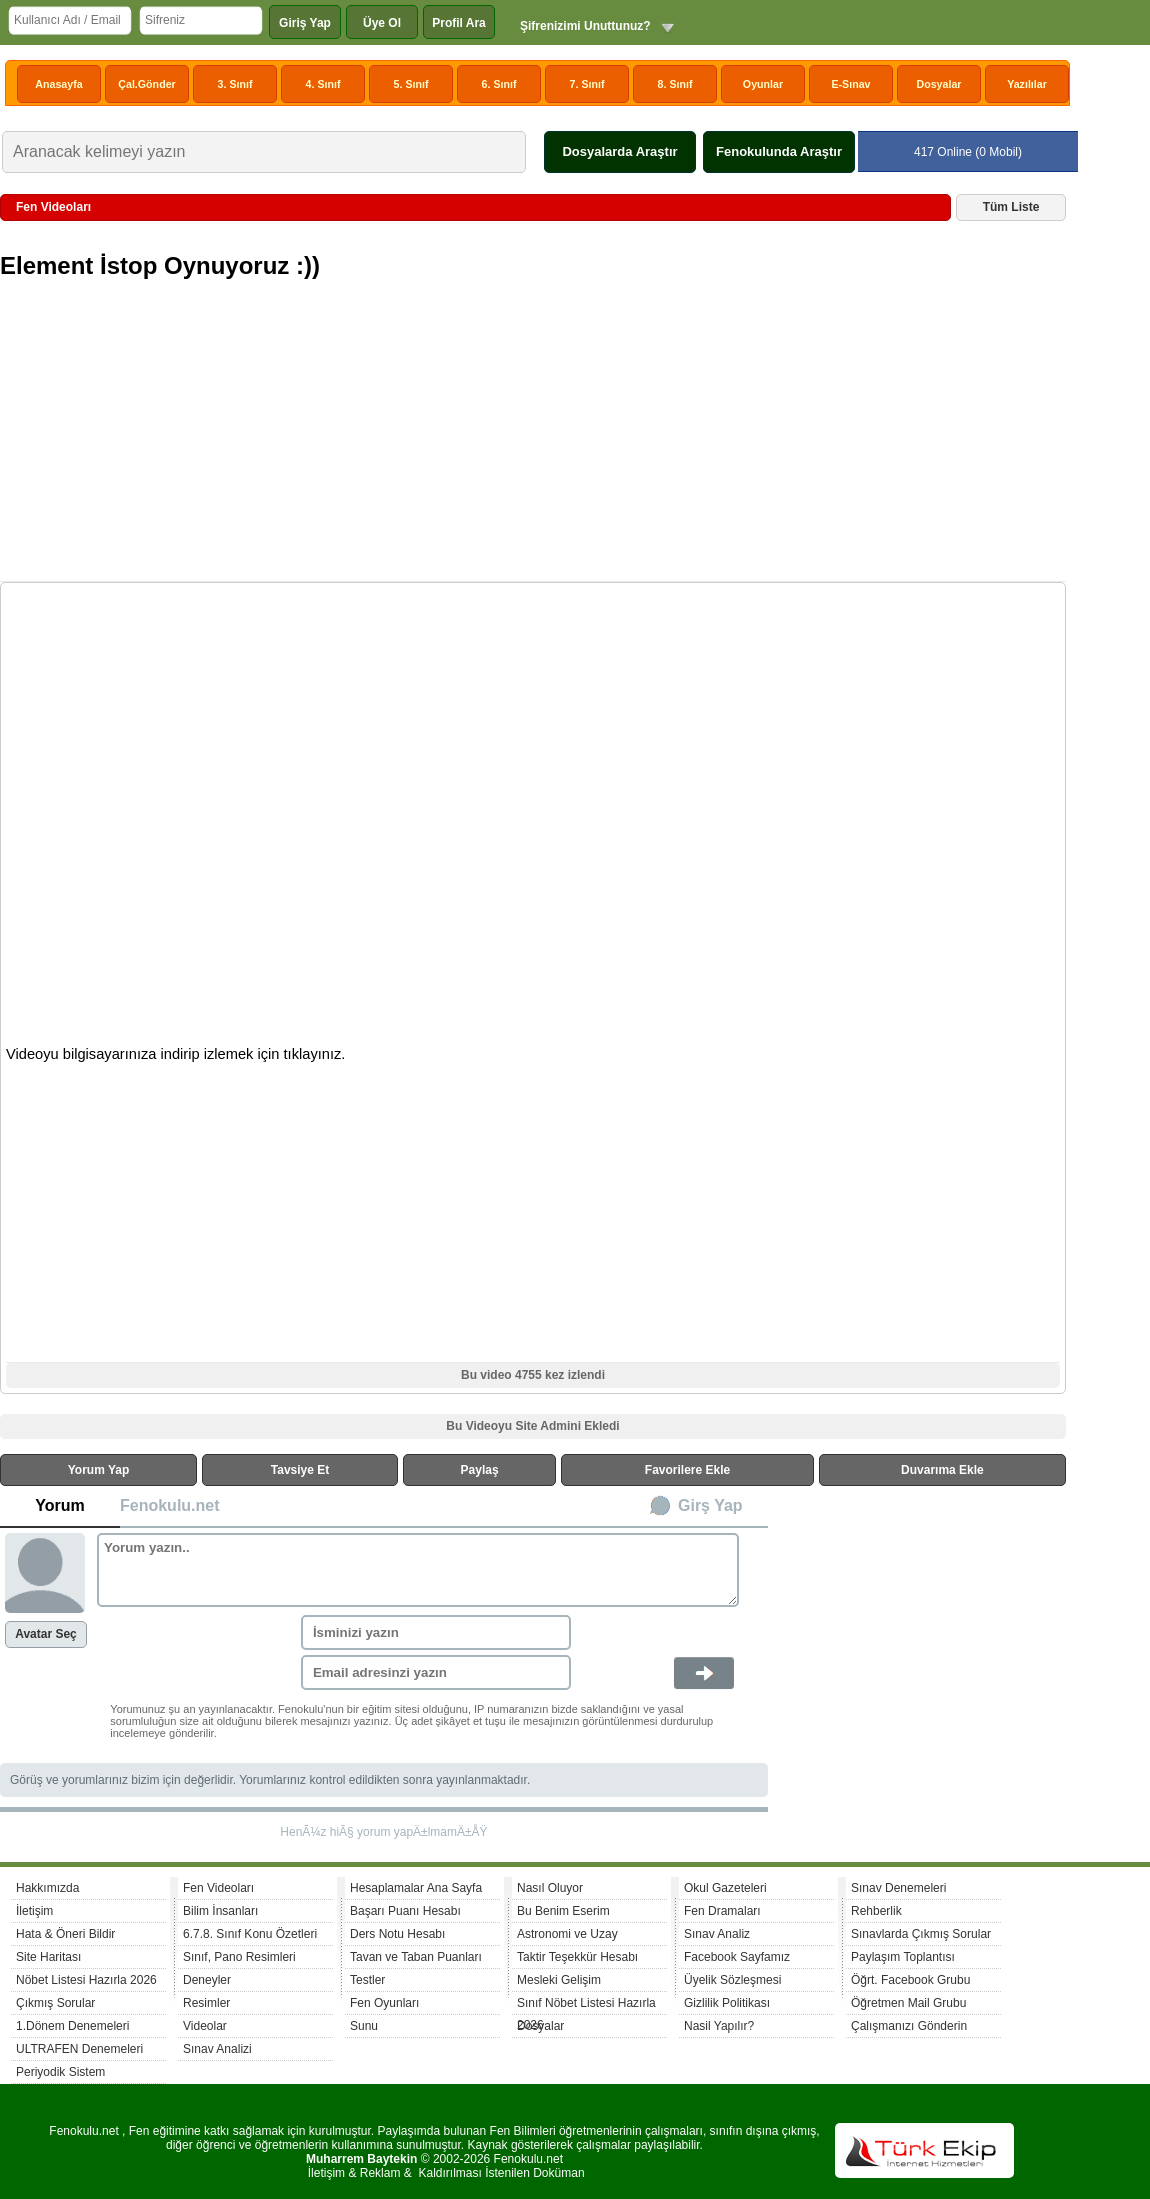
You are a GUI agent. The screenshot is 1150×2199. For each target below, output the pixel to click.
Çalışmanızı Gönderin (909, 2026)
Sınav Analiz (717, 1934)
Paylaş (480, 1470)
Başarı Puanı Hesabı (405, 1911)
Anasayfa (58, 84)
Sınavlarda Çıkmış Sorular (921, 1934)
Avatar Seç (46, 1634)
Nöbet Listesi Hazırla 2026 (86, 1980)
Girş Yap (710, 1505)
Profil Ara (459, 23)
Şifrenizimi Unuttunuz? (585, 26)
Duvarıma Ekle (942, 1470)
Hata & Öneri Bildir (65, 1934)
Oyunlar (763, 84)
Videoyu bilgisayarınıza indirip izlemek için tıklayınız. (175, 1054)
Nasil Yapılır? (719, 2026)
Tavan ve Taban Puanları (416, 1957)
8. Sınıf (675, 84)
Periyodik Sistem (60, 2072)
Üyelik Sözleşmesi (732, 1980)
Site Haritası (48, 1957)
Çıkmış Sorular (55, 2003)
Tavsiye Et (300, 1470)
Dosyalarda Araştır (619, 151)
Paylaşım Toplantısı (903, 1957)
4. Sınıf (323, 84)
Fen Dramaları (722, 1911)
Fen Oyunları (384, 2003)
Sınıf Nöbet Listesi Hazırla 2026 (586, 2005)
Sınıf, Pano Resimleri (239, 1957)
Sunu (364, 2026)
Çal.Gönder (146, 84)
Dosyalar (938, 84)
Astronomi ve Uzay (567, 1934)
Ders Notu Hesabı (397, 1934)
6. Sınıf (499, 84)
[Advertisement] (535, 438)
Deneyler (207, 1980)
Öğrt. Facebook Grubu (910, 1980)
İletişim (34, 1911)
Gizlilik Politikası (727, 2003)
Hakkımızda (47, 1888)
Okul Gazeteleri (725, 1888)
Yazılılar (1027, 84)
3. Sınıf (235, 84)
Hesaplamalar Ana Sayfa (416, 1888)
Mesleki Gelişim (559, 1980)
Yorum (59, 1505)
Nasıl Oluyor (550, 1888)
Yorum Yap (99, 1470)
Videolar (205, 2026)
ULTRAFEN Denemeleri (79, 2049)
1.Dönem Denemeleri (72, 2026)
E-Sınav (850, 84)
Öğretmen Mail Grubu (908, 2003)
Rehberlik (876, 1911)
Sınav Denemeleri (898, 1888)
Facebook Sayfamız (737, 1957)
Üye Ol (382, 23)
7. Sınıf (587, 84)
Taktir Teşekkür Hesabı (577, 1957)
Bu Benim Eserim (563, 1911)
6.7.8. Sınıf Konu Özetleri (250, 1934)
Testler (367, 1980)
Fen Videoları (218, 1888)
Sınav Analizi (217, 2049)
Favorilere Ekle (687, 1470)
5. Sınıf (411, 84)
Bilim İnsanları (220, 1911)
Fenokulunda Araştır (779, 151)
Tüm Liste (1011, 207)
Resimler (206, 2003)
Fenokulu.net (170, 1505)
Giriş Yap (305, 23)
